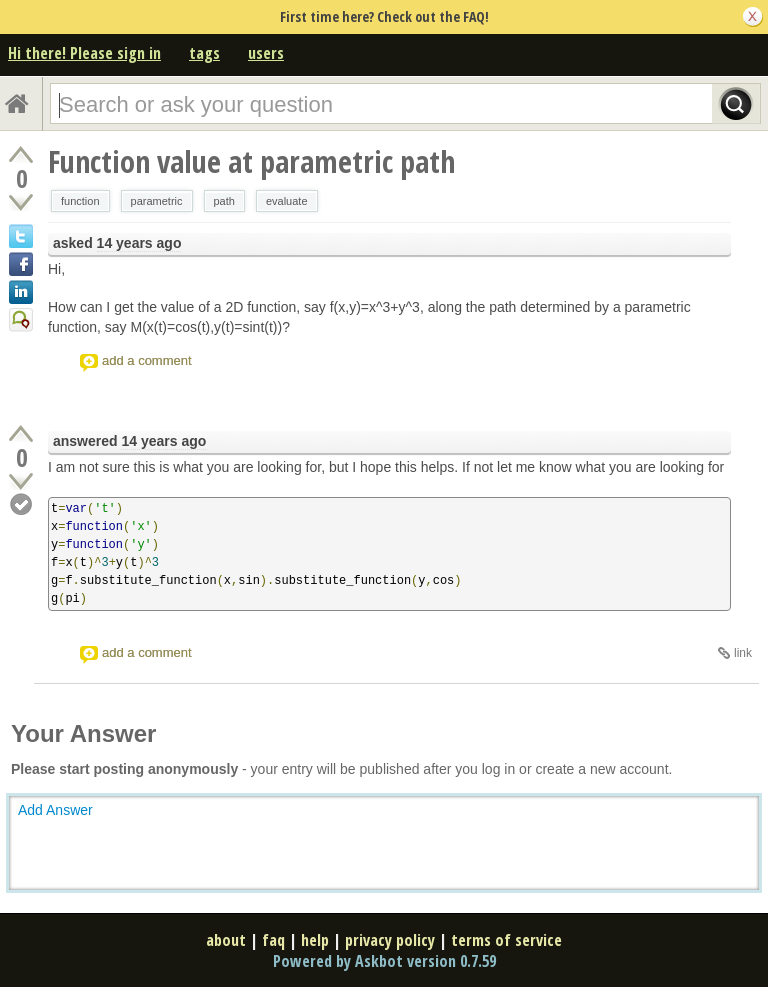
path (224, 201)
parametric (157, 201)
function (80, 201)
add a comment (147, 360)
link (743, 653)
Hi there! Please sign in (84, 53)
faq (273, 940)
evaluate (287, 201)
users (266, 53)
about (226, 940)
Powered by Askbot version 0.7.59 (384, 961)
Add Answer (55, 810)
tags (204, 53)
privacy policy (390, 940)
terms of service (506, 940)
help (315, 940)
